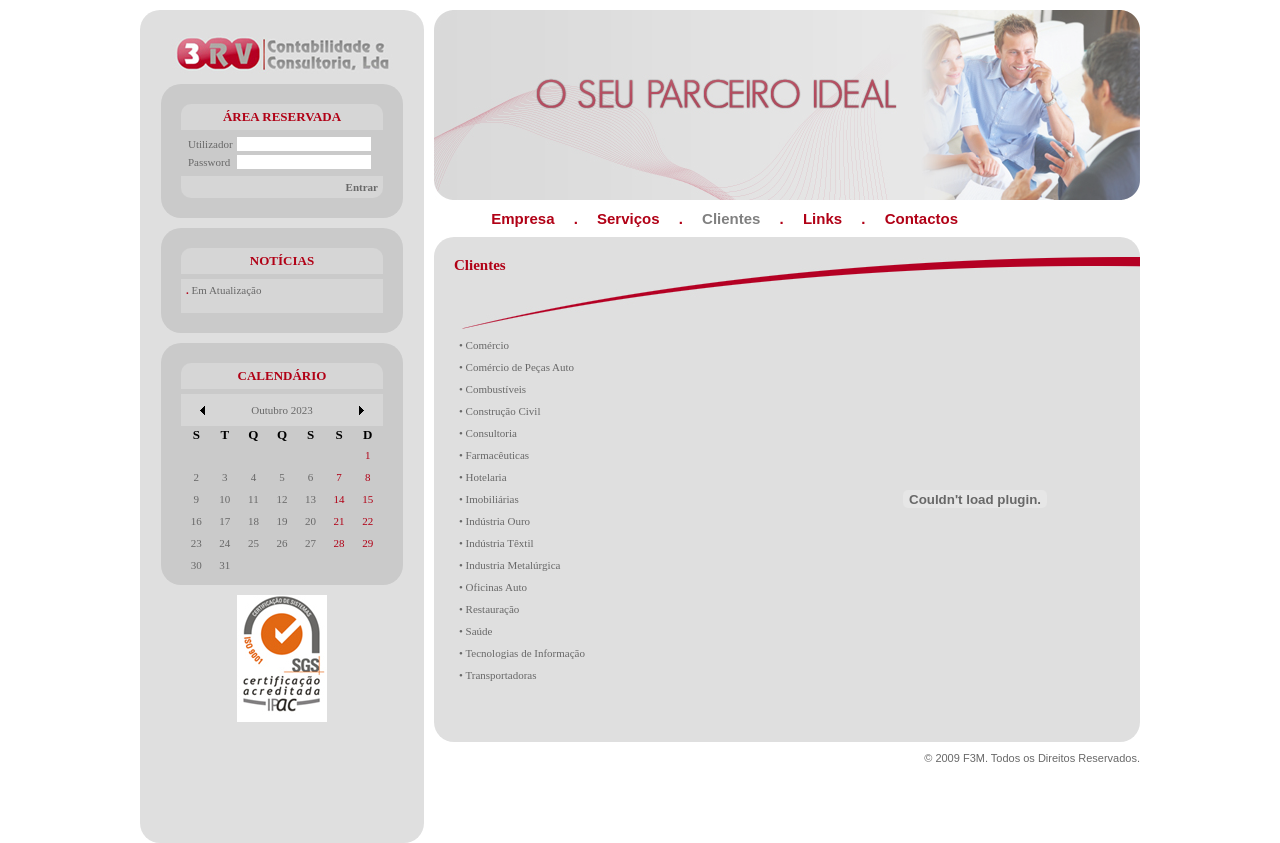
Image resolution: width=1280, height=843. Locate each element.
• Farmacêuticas (494, 455)
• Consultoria (488, 433)
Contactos (921, 218)
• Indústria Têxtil (496, 543)
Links (822, 218)
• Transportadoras (498, 675)
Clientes (731, 218)
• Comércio (484, 345)
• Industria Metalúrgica (509, 565)
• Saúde (475, 631)
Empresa (522, 218)
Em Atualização (227, 290)
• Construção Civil (499, 411)
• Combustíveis (492, 389)
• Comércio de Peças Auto (516, 367)
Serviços (628, 218)
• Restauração (489, 609)
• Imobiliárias (489, 499)
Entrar (362, 187)
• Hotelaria (483, 477)
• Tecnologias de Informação (522, 653)
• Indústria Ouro (494, 521)
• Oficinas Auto (493, 587)
